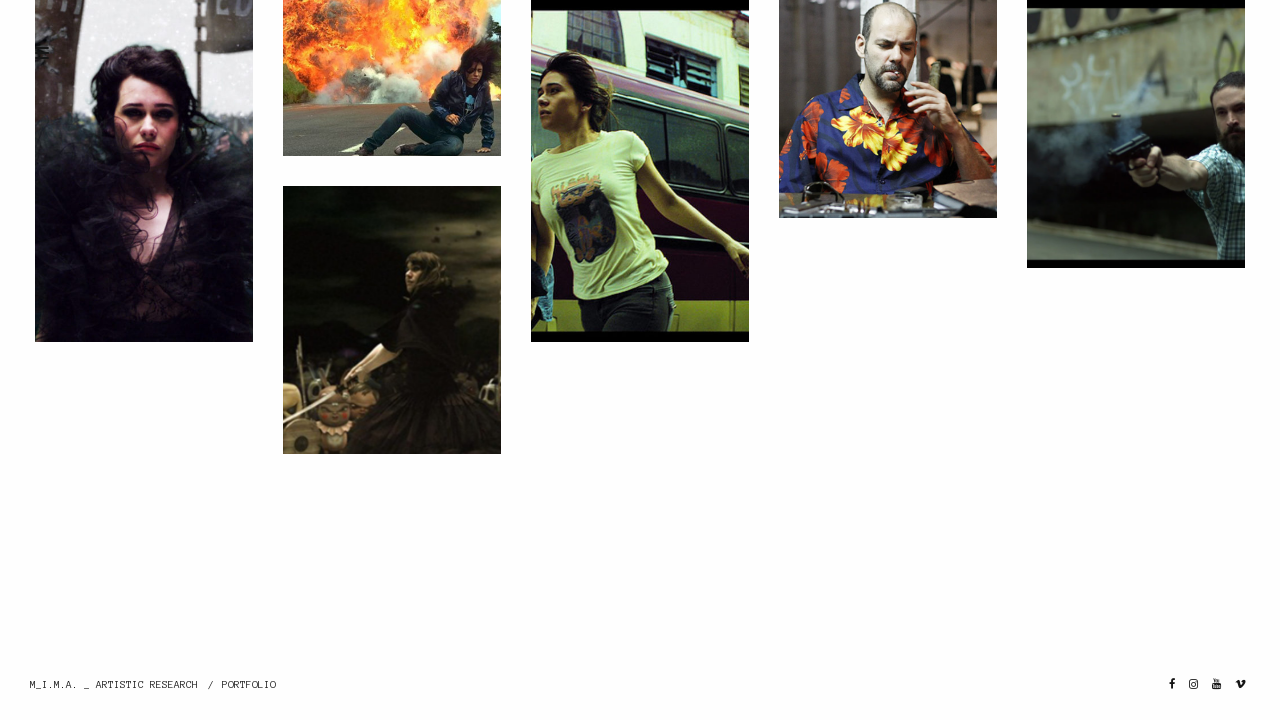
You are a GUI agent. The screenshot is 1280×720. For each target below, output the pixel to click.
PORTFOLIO (249, 684)
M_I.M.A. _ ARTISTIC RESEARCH (114, 684)
